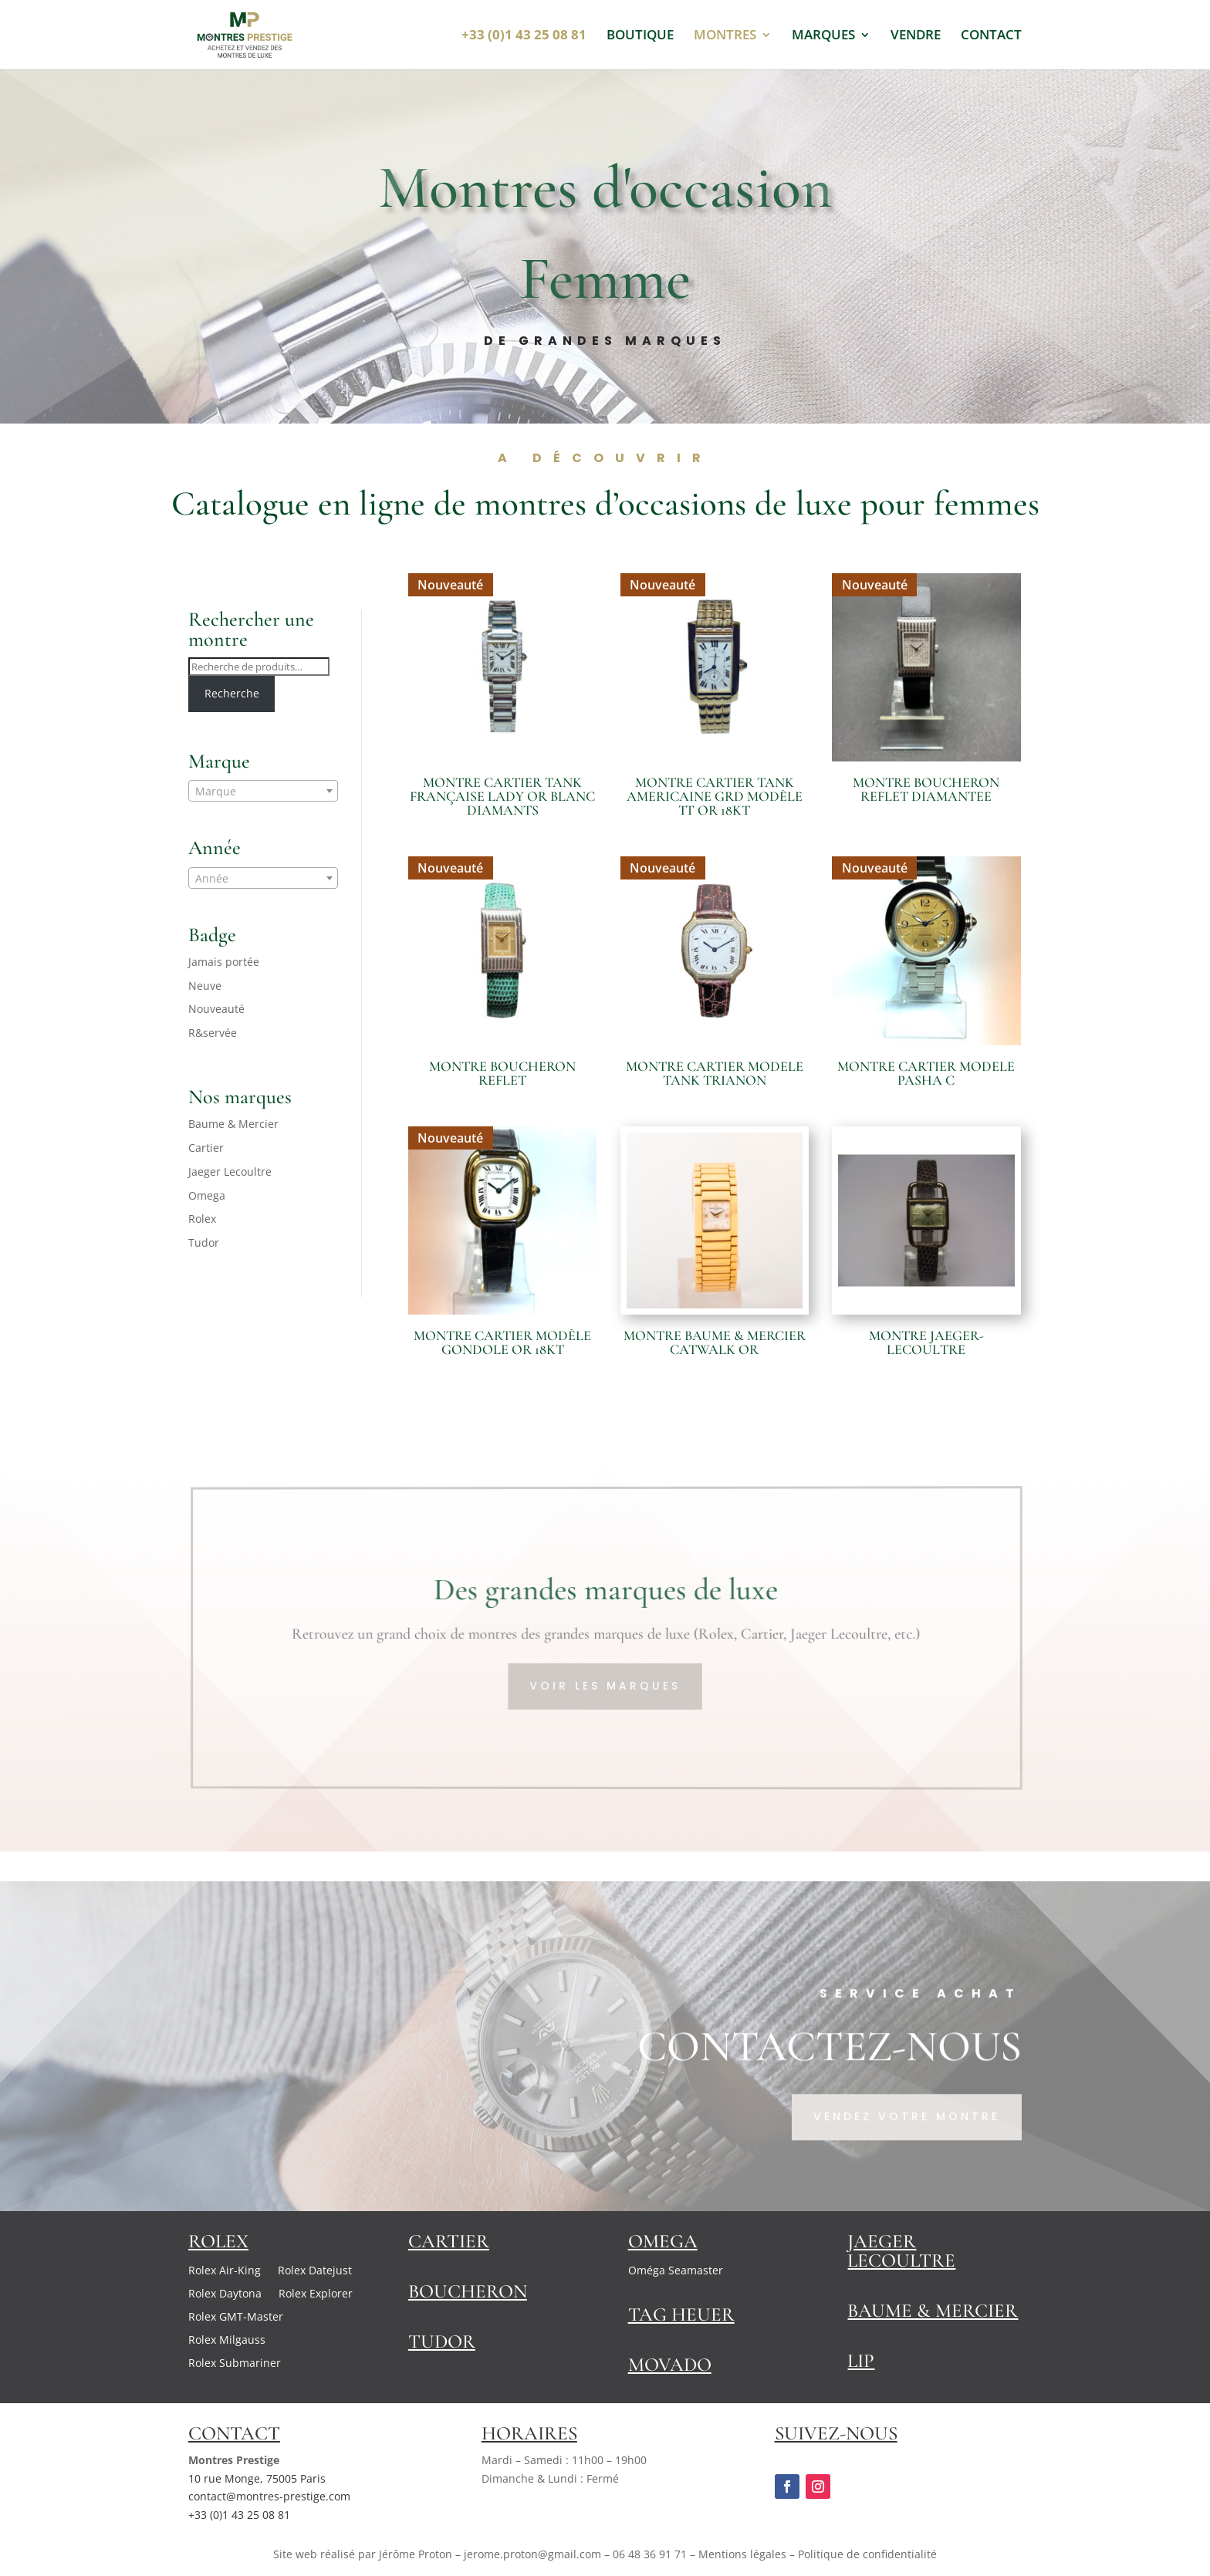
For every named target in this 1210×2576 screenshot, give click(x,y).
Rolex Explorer (316, 2294)
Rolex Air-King (224, 2271)
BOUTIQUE (640, 36)
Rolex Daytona (225, 2294)
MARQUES (823, 36)
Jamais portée (223, 961)
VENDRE (916, 36)
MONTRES (725, 36)
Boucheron (467, 2291)
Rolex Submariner (234, 2364)
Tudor (203, 1242)
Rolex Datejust (315, 2271)
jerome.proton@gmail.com (532, 2554)
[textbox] (263, 791)
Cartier (206, 1147)
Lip (860, 2360)
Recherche (231, 693)
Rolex (202, 1218)
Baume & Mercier (233, 1123)
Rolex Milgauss (226, 2341)
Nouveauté (216, 1008)
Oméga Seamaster (675, 2271)
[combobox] (263, 791)
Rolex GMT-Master (235, 2317)
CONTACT (991, 36)
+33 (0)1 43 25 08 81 (239, 2514)
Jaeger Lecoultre (230, 1171)
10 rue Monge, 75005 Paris (257, 2478)
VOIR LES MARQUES (606, 1685)
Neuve (204, 985)
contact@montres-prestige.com (269, 2496)
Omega (206, 1195)
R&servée (212, 1032)
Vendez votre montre (906, 2150)
